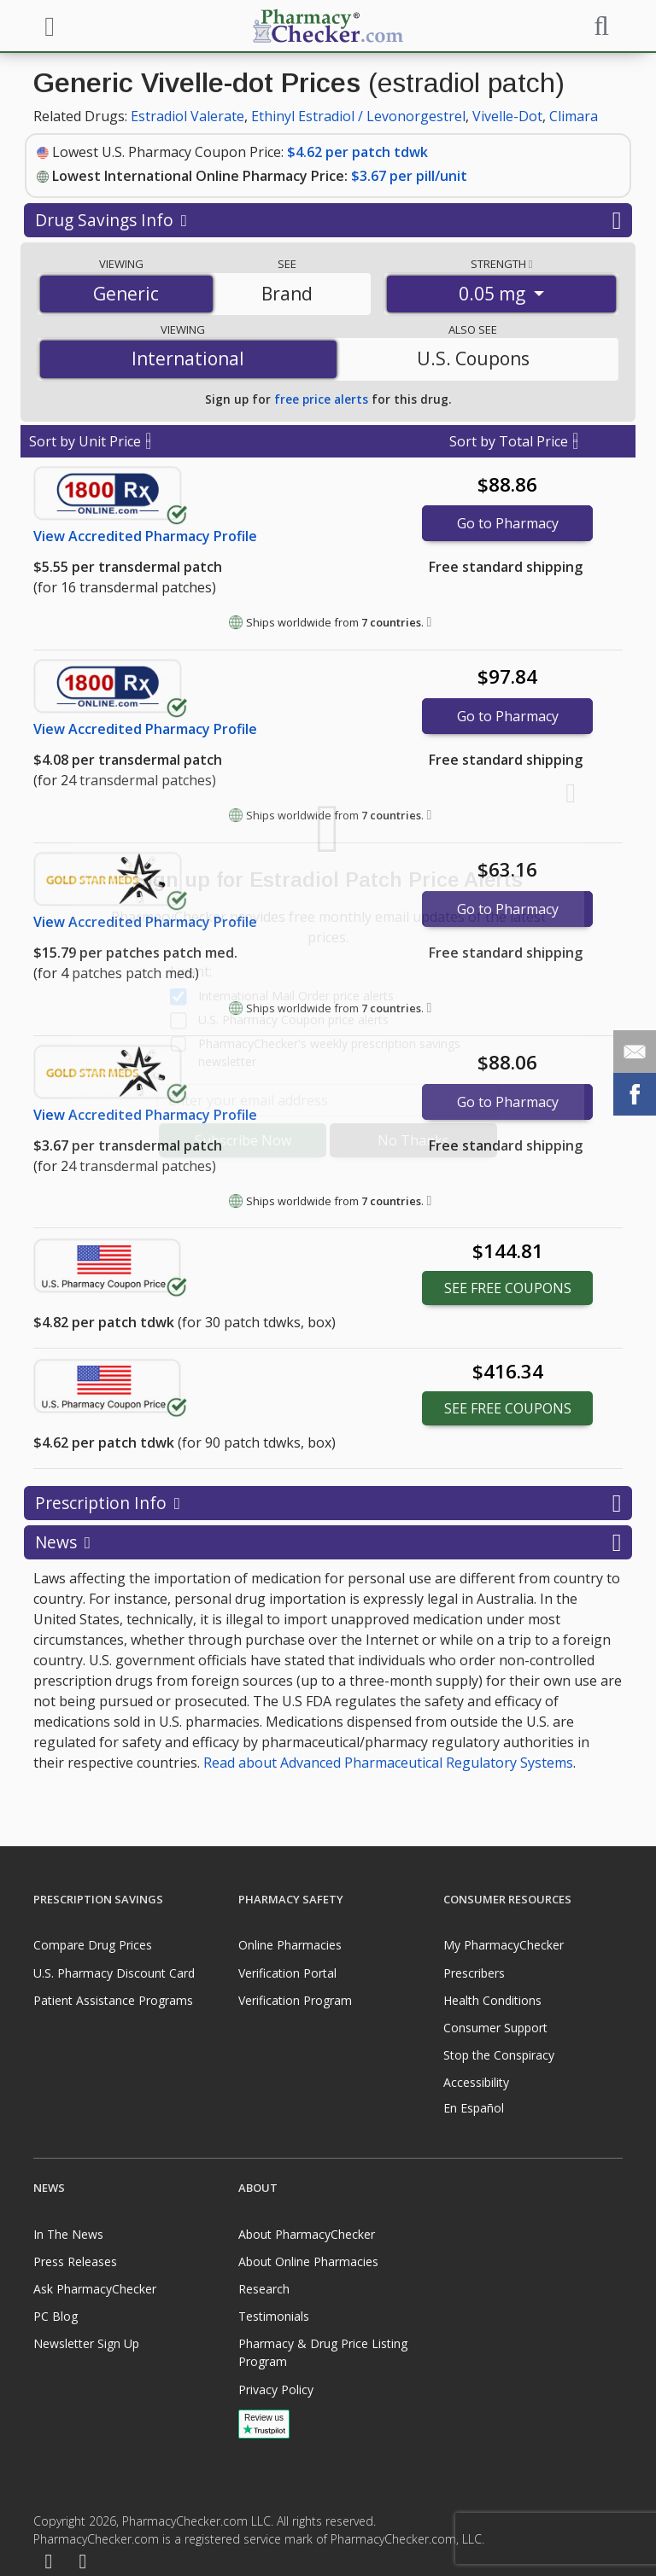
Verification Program (295, 2000)
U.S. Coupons (473, 358)
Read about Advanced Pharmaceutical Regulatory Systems (388, 1762)
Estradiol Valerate (187, 116)
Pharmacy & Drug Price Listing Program (322, 2352)
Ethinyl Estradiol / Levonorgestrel (358, 116)
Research (264, 2289)
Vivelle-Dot (507, 116)
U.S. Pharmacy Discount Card (114, 1973)
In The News (68, 2234)
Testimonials (273, 2316)
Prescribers (474, 1973)
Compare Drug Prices (92, 1945)
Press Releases (75, 2261)
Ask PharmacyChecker (94, 2289)
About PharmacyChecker (306, 2234)
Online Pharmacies (290, 1945)
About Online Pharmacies (308, 2261)
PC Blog (55, 2316)
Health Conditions (492, 2000)
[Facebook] (49, 2562)
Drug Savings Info (328, 220)
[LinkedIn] (83, 2562)
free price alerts (321, 399)
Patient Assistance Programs (113, 2000)
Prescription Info (328, 1503)
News (328, 1542)
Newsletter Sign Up (86, 2343)
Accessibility (476, 2082)
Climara (573, 116)
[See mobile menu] (47, 24)
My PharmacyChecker (503, 1945)
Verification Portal (287, 1973)
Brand (287, 294)
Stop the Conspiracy (498, 2055)
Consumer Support (495, 2027)
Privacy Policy (275, 2389)
